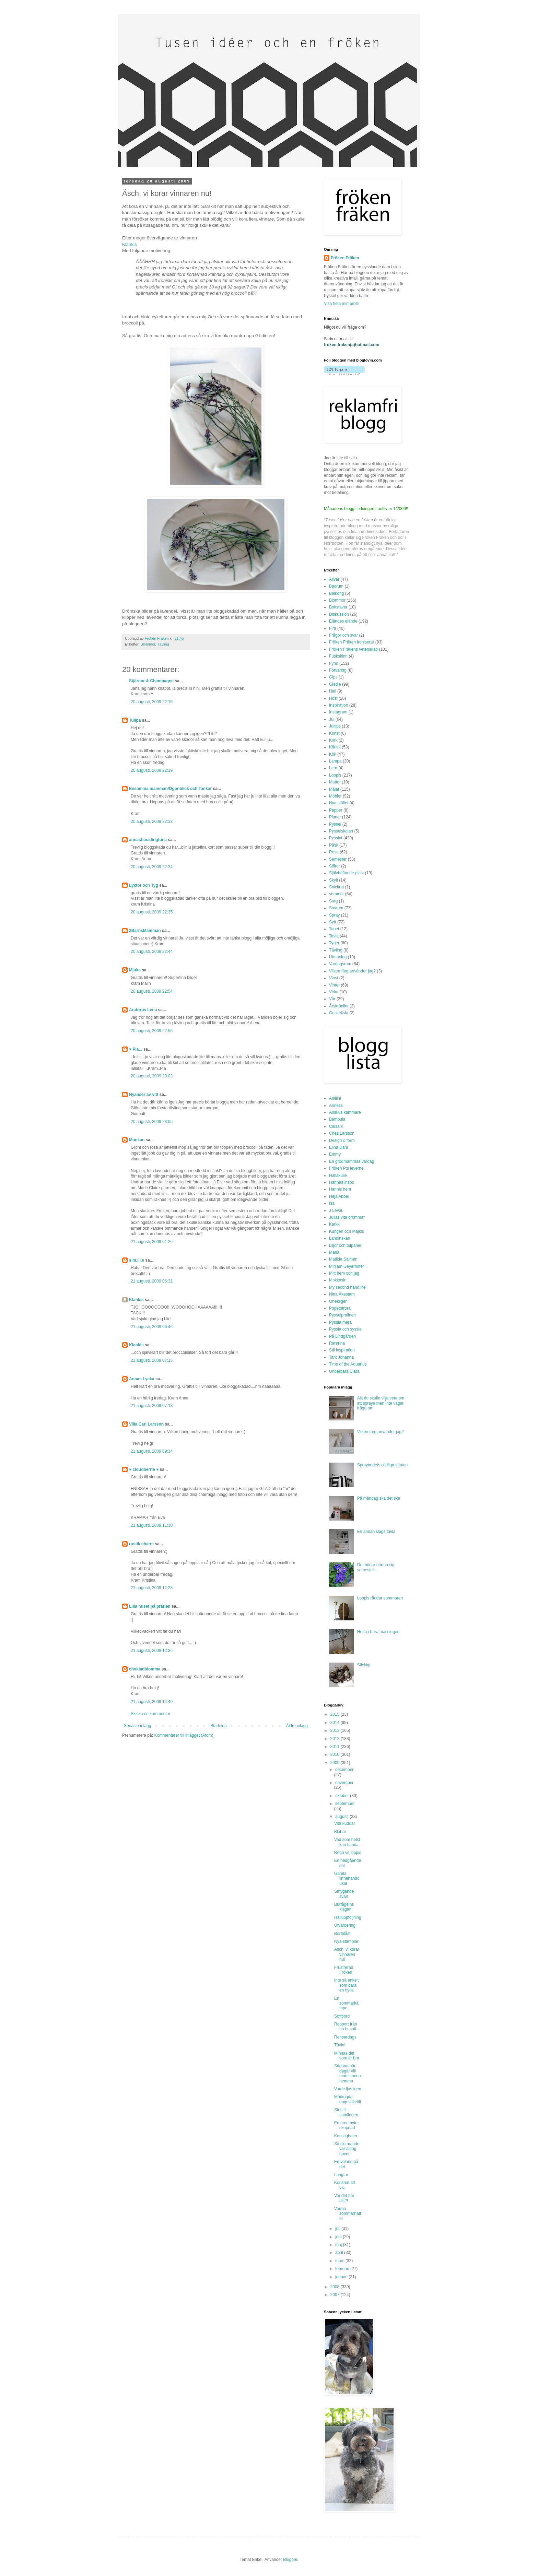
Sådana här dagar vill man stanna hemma (347, 2073)
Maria (334, 1252)
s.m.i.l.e (136, 1260)
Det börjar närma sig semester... (376, 1567)
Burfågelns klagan (344, 1907)
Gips (333, 677)
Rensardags (345, 2037)
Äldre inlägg (297, 1725)
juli (338, 2228)
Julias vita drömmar (347, 1217)
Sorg (333, 901)
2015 (335, 1714)
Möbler (335, 796)
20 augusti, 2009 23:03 (152, 1076)
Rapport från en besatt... (347, 2026)
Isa (332, 1203)
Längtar (341, 2174)
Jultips (335, 726)
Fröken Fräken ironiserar (351, 642)
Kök (332, 754)
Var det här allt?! (344, 2198)
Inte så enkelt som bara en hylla (346, 1985)
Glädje (335, 684)
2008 (335, 2286)
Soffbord (342, 2016)
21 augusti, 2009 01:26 (152, 1241)
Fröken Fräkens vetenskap (353, 649)
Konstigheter (345, 2136)
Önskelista (338, 1013)
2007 (335, 2294)
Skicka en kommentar (150, 1713)
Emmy (335, 1154)
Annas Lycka (141, 1378)
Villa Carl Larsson (146, 1424)
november (344, 1782)
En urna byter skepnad (346, 2125)
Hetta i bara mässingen (378, 1631)
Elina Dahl (338, 1147)
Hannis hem (340, 1189)
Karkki (334, 1224)
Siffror (334, 866)
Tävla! (340, 2045)
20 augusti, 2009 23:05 (152, 1121)
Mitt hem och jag (344, 1273)
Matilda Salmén (343, 1259)
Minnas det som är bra (346, 2055)
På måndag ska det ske (378, 1498)
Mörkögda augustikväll (347, 2099)
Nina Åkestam (342, 1294)
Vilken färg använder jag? (352, 971)
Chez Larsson (341, 1133)
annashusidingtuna (148, 839)
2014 (335, 1722)
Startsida (218, 1725)
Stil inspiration (342, 1350)
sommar (336, 893)
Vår (332, 998)
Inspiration (338, 705)
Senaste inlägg (137, 1725)
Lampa (335, 761)
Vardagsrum (340, 963)
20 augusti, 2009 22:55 (152, 1030)
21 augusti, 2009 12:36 (152, 1650)
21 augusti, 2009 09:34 (152, 1451)
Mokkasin (338, 1280)
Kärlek (335, 747)
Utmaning (338, 957)
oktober (342, 1795)
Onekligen (338, 1301)
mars (340, 2260)
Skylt (333, 880)
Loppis (335, 775)
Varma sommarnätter (347, 2213)
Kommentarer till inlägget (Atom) (183, 1735)
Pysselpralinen (342, 1315)
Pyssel (335, 824)
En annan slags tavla (376, 1531)
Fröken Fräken (345, 258)
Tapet (334, 928)
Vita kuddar (344, 1823)
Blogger (290, 2559)
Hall (332, 691)
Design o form (342, 1140)
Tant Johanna (341, 1357)
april (339, 2252)
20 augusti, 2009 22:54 (152, 991)
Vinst (333, 978)
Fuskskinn (338, 656)
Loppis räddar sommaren (380, 1598)
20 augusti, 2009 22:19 (152, 770)
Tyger (334, 943)
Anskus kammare (345, 1112)
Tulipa (135, 720)
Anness (336, 1105)
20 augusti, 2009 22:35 (152, 912)
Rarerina (337, 1343)
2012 (335, 1738)
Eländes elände (343, 621)
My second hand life (347, 1287)
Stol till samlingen (346, 2112)
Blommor (148, 644)
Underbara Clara (344, 1371)
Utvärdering (344, 1925)
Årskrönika (339, 1006)
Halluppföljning (347, 1917)
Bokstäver (338, 607)
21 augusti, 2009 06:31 (152, 1281)
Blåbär (340, 1831)
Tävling (163, 644)
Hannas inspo (341, 1182)
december (344, 1769)
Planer (335, 817)
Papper (335, 810)
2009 (335, 1762)
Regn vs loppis (347, 1852)
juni (339, 2236)
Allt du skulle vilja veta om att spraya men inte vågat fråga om (380, 1403)
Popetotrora (340, 1308)
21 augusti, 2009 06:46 (152, 1326)
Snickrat (336, 887)
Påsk (333, 845)
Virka (333, 992)
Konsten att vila (344, 2185)
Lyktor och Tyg (143, 885)
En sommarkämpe (346, 2003)
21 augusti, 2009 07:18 (152, 1405)
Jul (331, 719)
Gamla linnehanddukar (347, 1878)
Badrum (336, 586)
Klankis (129, 244)
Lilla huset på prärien (150, 1606)
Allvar (334, 579)
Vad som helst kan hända (347, 1842)
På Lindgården (342, 1336)
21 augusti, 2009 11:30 (152, 1525)
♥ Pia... (135, 1049)
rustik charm (141, 1543)
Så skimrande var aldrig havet (346, 2148)
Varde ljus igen (347, 2089)
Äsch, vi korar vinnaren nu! (346, 1954)
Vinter (334, 985)
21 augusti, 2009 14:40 (152, 1701)
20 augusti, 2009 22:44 (152, 951)
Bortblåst (342, 1933)
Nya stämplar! (347, 1941)
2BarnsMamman (145, 930)
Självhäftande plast (346, 873)
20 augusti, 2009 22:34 (152, 866)
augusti (342, 1816)
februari (342, 2268)
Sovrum (336, 908)
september (345, 1803)
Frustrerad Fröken (343, 1970)
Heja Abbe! (339, 1196)
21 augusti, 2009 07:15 (152, 1360)
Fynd (333, 663)
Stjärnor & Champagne (151, 680)
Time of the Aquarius (348, 1364)
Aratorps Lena (143, 1009)
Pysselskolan (341, 831)
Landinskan (339, 1238)
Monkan (136, 1139)
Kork (333, 740)
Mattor (335, 782)
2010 (335, 1754)
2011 (335, 1746)
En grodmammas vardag (351, 1161)
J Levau (336, 1210)
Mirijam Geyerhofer (346, 1266)
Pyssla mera (340, 1322)
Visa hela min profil (341, 303)
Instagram (338, 712)
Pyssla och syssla (345, 1329)
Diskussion (339, 614)
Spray (334, 915)
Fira (332, 628)
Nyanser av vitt (143, 1094)
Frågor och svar (343, 635)
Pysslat (335, 838)
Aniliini (335, 1098)
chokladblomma (144, 1669)
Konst (334, 733)
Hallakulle (338, 1175)
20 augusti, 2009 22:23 (152, 821)
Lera (333, 768)
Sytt (332, 922)
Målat (334, 789)
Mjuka (135, 970)
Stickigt (364, 1665)
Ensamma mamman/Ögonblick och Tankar (170, 788)
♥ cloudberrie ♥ (144, 1469)
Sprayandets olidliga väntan (382, 1465)
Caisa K (336, 1126)
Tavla (334, 936)
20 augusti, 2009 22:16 (152, 701)
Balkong (336, 593)
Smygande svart (344, 1894)
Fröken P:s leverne (346, 1168)
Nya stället (338, 803)
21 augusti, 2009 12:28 (152, 1587)
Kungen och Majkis (346, 1231)
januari (342, 2276)
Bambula (337, 1119)
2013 (335, 1730)
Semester (338, 859)
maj (339, 2244)
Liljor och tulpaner (345, 1245)
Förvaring (338, 670)
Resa (334, 852)
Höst (333, 698)
